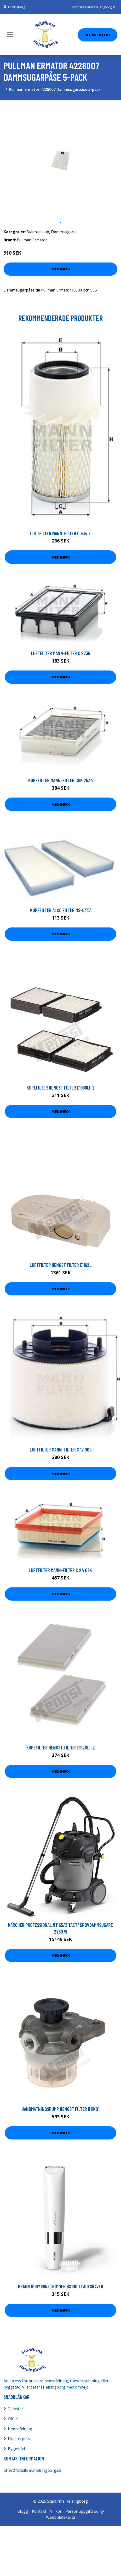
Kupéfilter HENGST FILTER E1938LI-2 (61, 1087)
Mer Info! (61, 269)
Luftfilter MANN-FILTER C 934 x (60, 533)
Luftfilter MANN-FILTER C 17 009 (61, 1449)
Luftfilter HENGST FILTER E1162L (61, 1265)
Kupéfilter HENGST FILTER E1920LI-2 (60, 1747)
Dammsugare (63, 231)
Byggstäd (16, 2448)
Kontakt (39, 2511)
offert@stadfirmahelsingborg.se (93, 7)
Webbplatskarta (60, 2517)
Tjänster (15, 2408)
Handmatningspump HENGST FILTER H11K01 (60, 2109)
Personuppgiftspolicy (84, 2511)
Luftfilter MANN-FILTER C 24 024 (60, 1570)
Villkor (56, 2511)
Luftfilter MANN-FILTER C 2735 (60, 653)
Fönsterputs (19, 2438)
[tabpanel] (60, 161)
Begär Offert (97, 34)
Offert (13, 2418)
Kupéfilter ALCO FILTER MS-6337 (60, 910)
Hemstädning (20, 2428)
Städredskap (38, 231)
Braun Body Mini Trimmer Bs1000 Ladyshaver (60, 2286)
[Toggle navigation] (10, 34)
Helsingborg (16, 7)
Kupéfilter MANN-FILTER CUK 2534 (60, 780)
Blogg (22, 2511)
